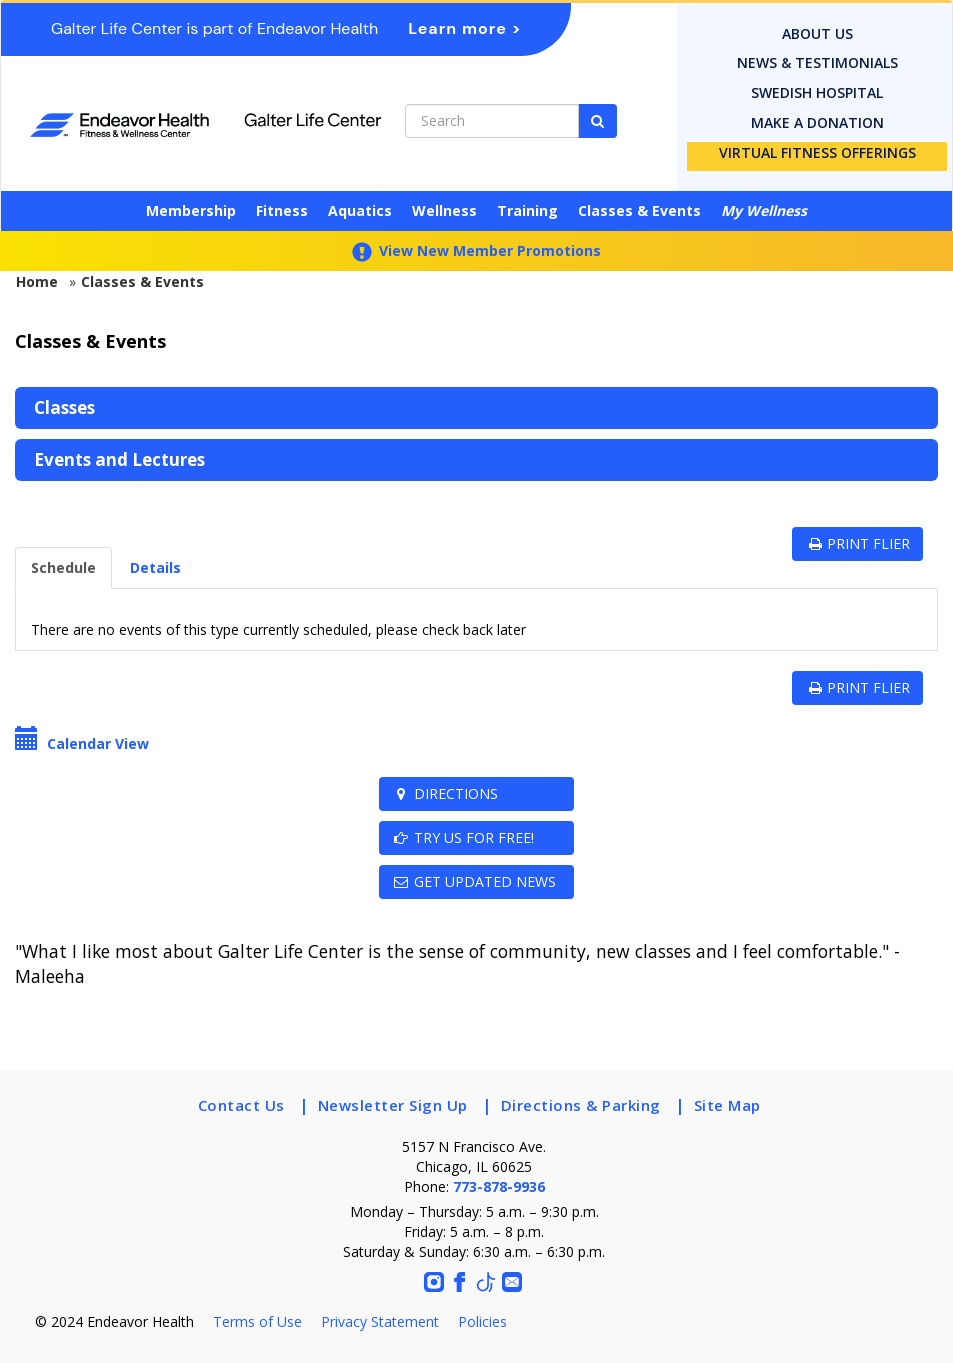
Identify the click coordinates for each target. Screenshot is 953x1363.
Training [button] (527, 210)
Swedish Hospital (817, 92)
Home (37, 281)
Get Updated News (474, 881)
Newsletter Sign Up (393, 1105)
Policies (482, 1321)
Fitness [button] (282, 210)
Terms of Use (257, 1321)
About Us (817, 33)
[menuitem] (476, 408)
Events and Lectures (119, 459)
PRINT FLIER (857, 543)
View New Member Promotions (476, 250)
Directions (445, 793)
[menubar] (476, 434)
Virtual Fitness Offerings (817, 152)
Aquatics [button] (360, 210)
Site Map (727, 1105)
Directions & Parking (581, 1105)
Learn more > (465, 28)
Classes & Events (639, 210)
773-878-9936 (499, 1186)
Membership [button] (191, 210)
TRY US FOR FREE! (463, 837)
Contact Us (241, 1105)
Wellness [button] (444, 210)
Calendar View (82, 743)
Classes (64, 407)
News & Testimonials (817, 62)
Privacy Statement (380, 1321)
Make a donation (817, 122)
